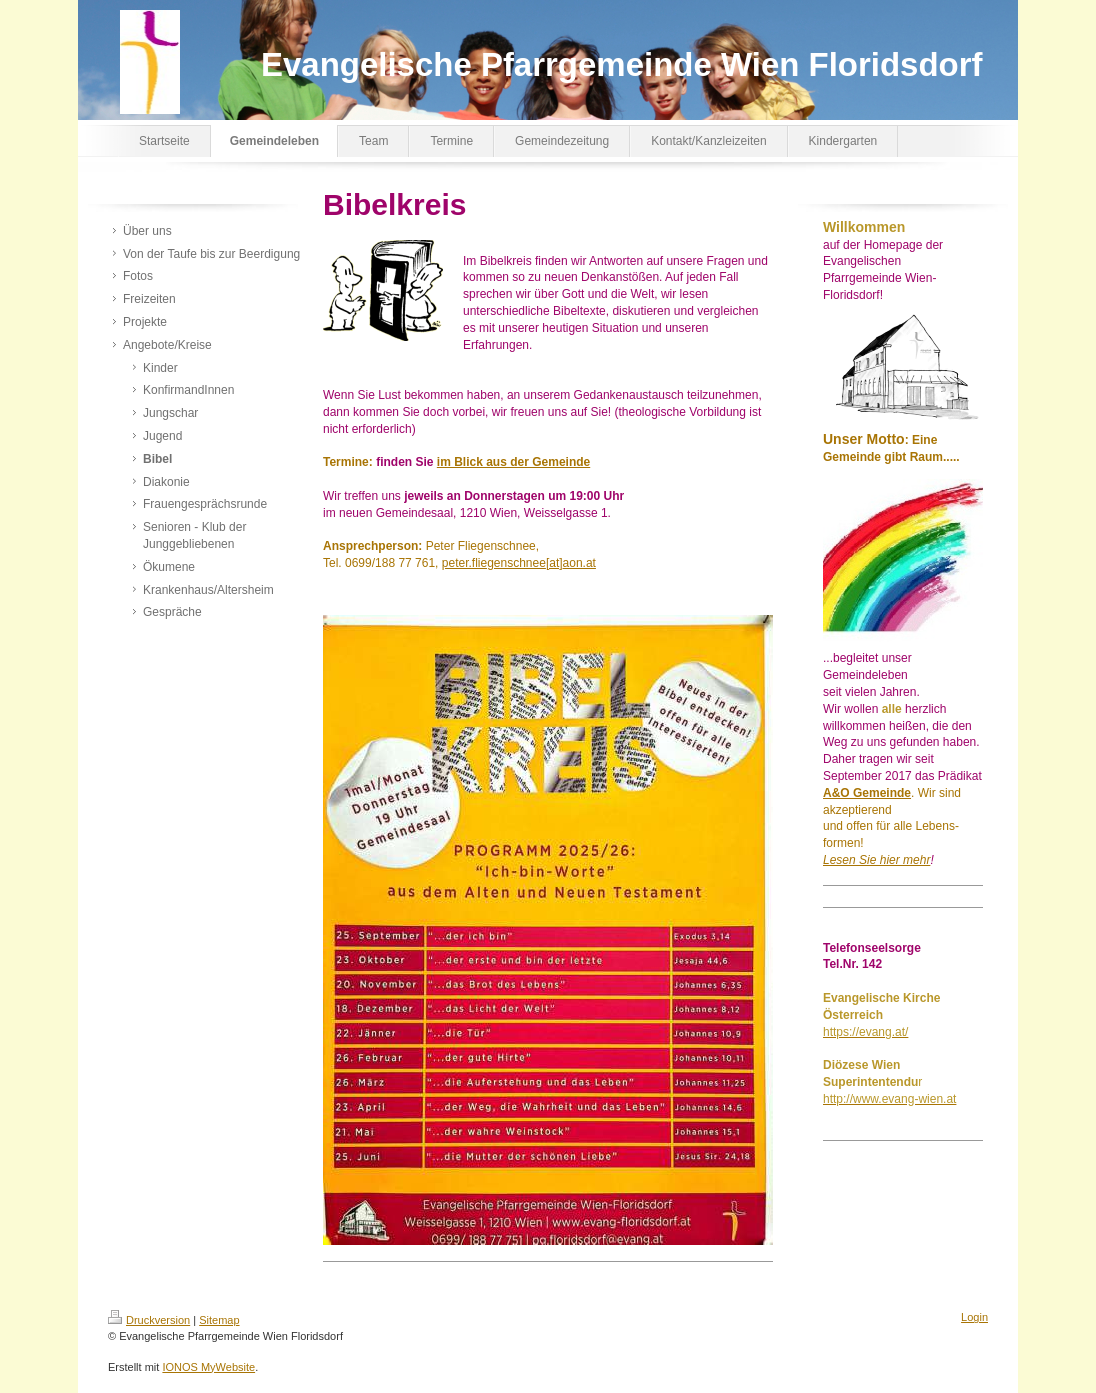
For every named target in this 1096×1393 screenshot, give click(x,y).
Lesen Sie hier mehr (876, 860)
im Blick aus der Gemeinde (513, 462)
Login (974, 1317)
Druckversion (149, 1320)
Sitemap (219, 1320)
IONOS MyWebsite (208, 1367)
